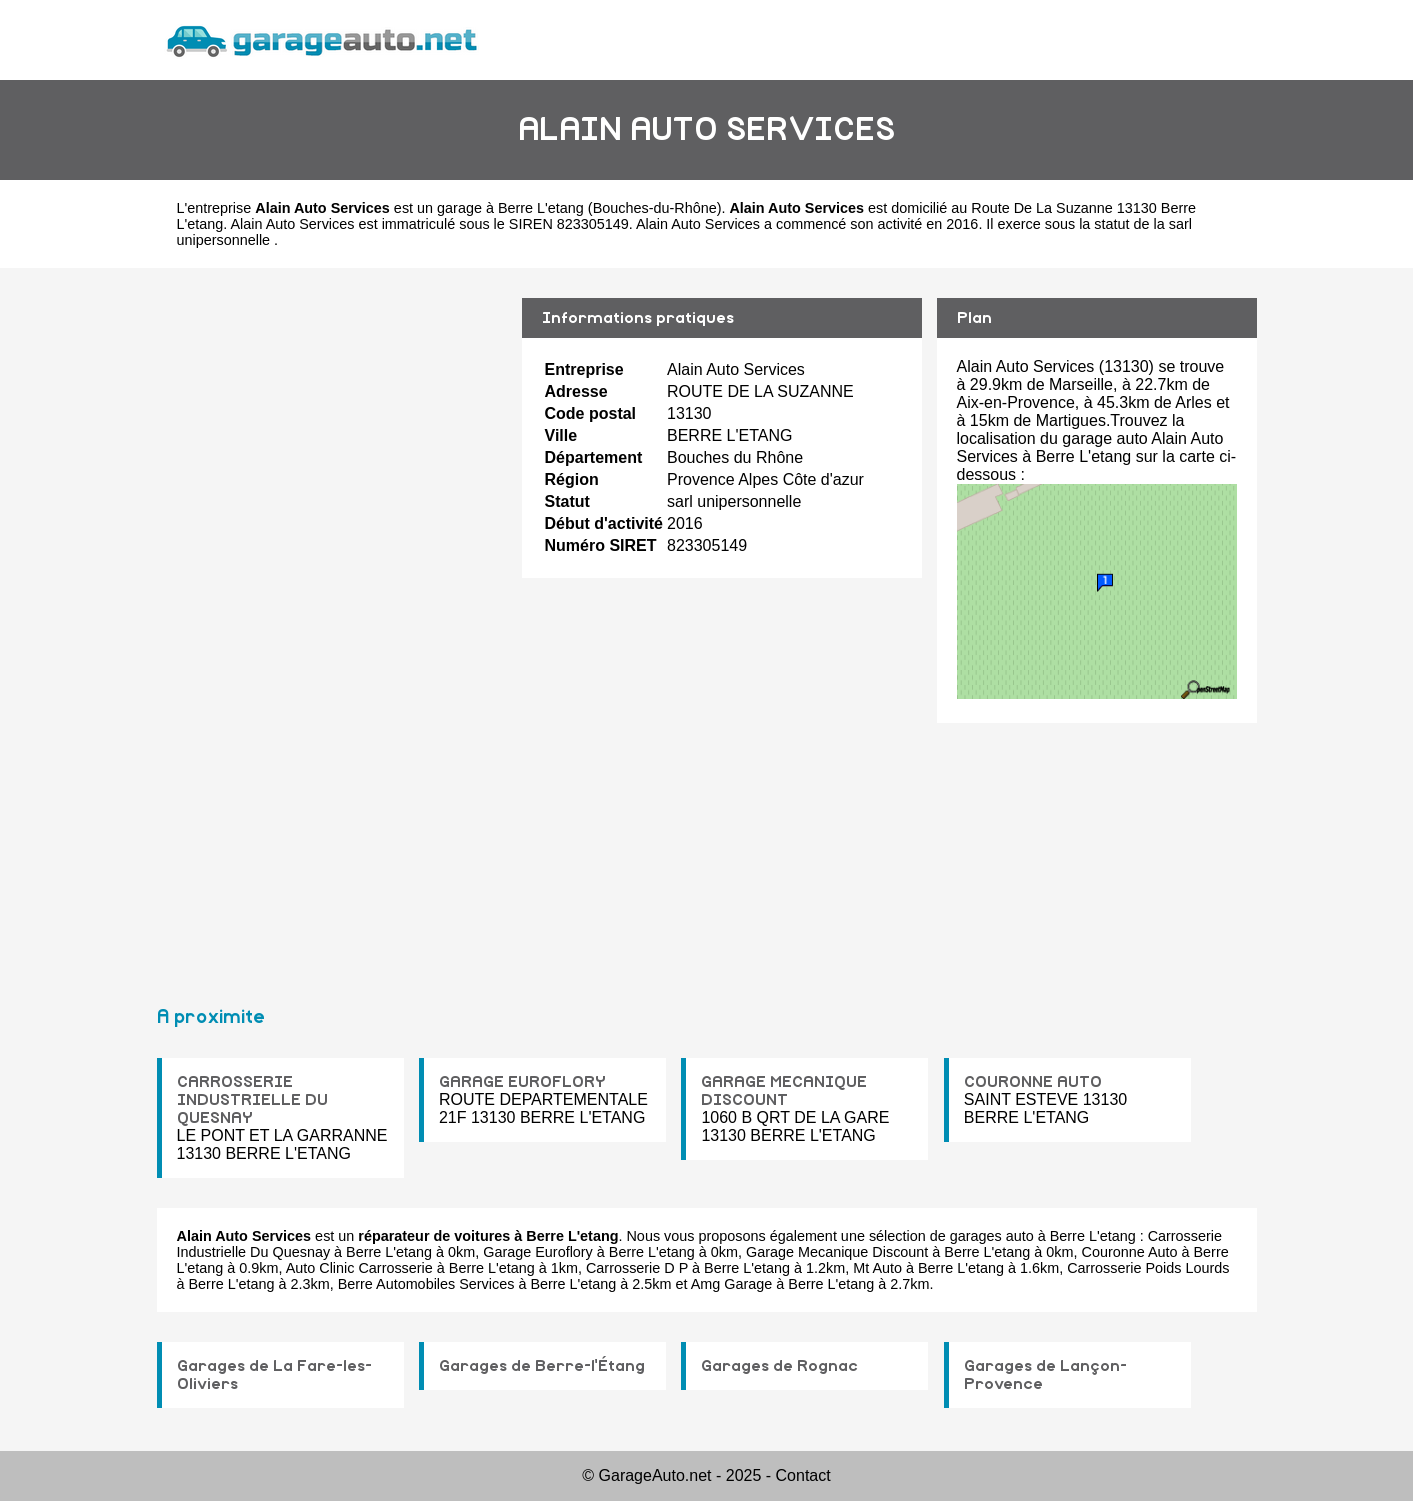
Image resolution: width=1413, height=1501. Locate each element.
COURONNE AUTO (1033, 1082)
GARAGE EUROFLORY (522, 1082)
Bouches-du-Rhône (655, 208)
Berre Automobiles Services (426, 1284)
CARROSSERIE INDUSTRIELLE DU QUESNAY (252, 1100)
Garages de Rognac (779, 1366)
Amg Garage (732, 1284)
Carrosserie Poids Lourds (1148, 1268)
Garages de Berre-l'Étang (542, 1366)
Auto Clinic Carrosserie (359, 1268)
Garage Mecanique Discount (837, 1252)
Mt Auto (877, 1268)
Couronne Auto (1130, 1252)
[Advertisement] (332, 628)
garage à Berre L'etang (510, 208)
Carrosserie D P (637, 1268)
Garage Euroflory (538, 1252)
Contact (803, 1475)
